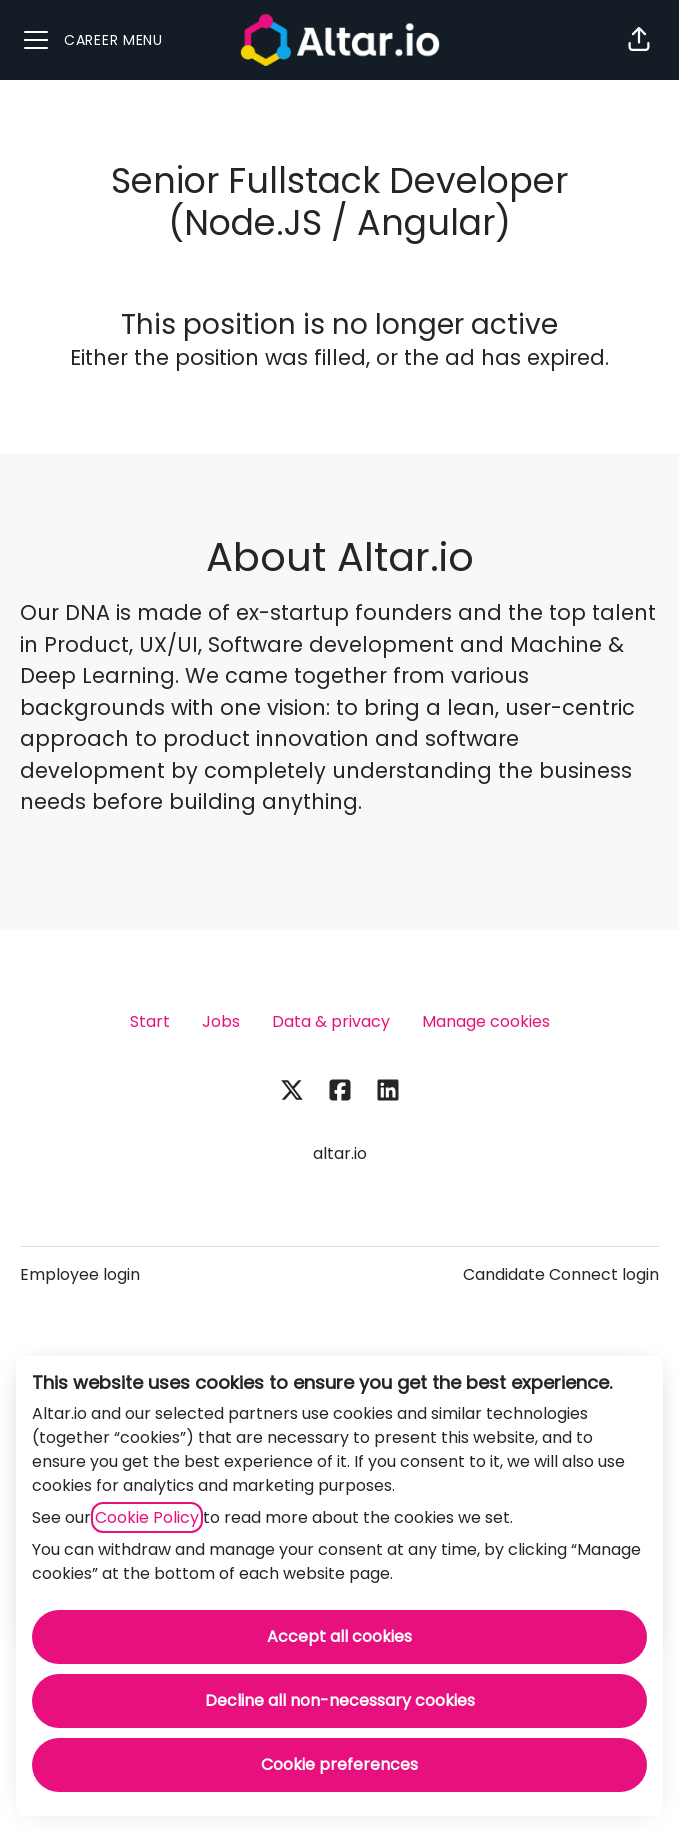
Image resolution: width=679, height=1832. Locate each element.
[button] (639, 40)
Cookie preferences (339, 1764)
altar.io (340, 1153)
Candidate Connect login (561, 1274)
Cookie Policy (147, 1517)
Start (150, 1021)
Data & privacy (331, 1021)
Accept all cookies (339, 1636)
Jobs (221, 1021)
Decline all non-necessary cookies (340, 1700)
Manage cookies (486, 1021)
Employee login (80, 1274)
